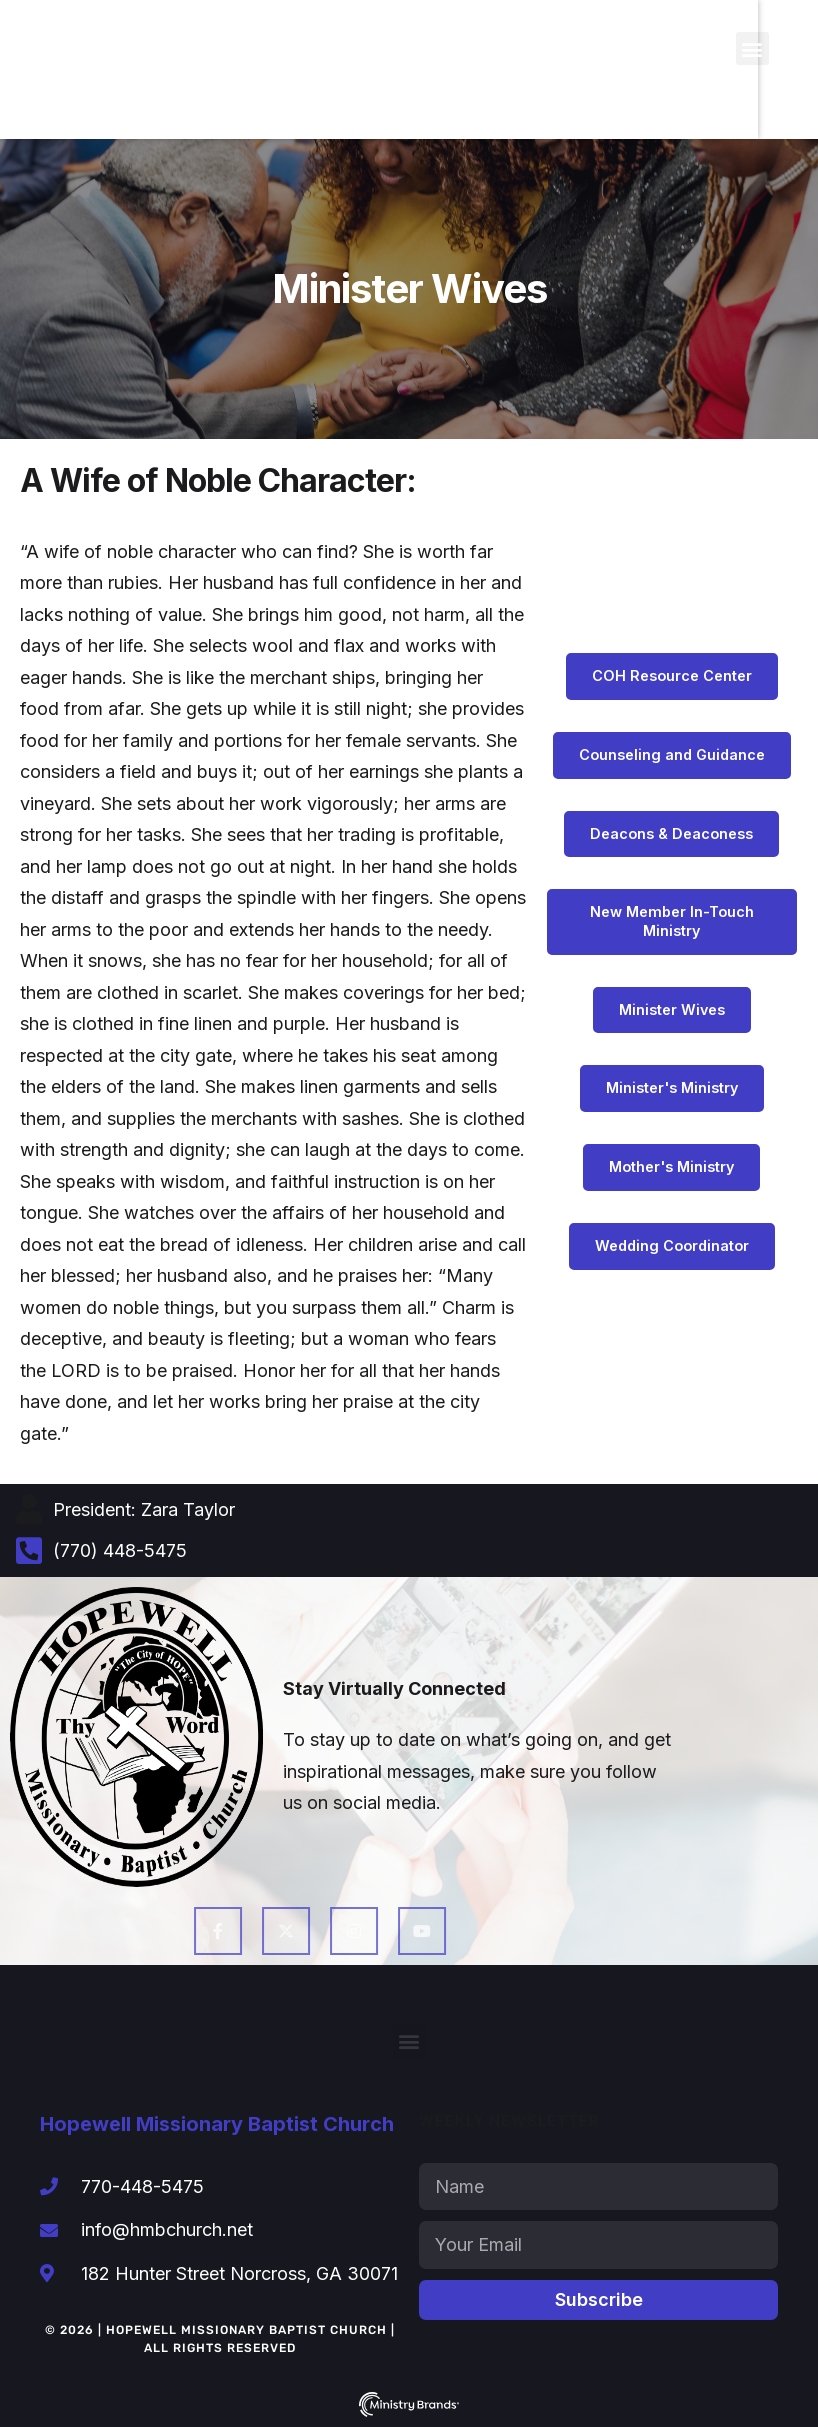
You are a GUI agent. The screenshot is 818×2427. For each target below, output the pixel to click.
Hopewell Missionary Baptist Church (217, 2124)
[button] (752, 48)
